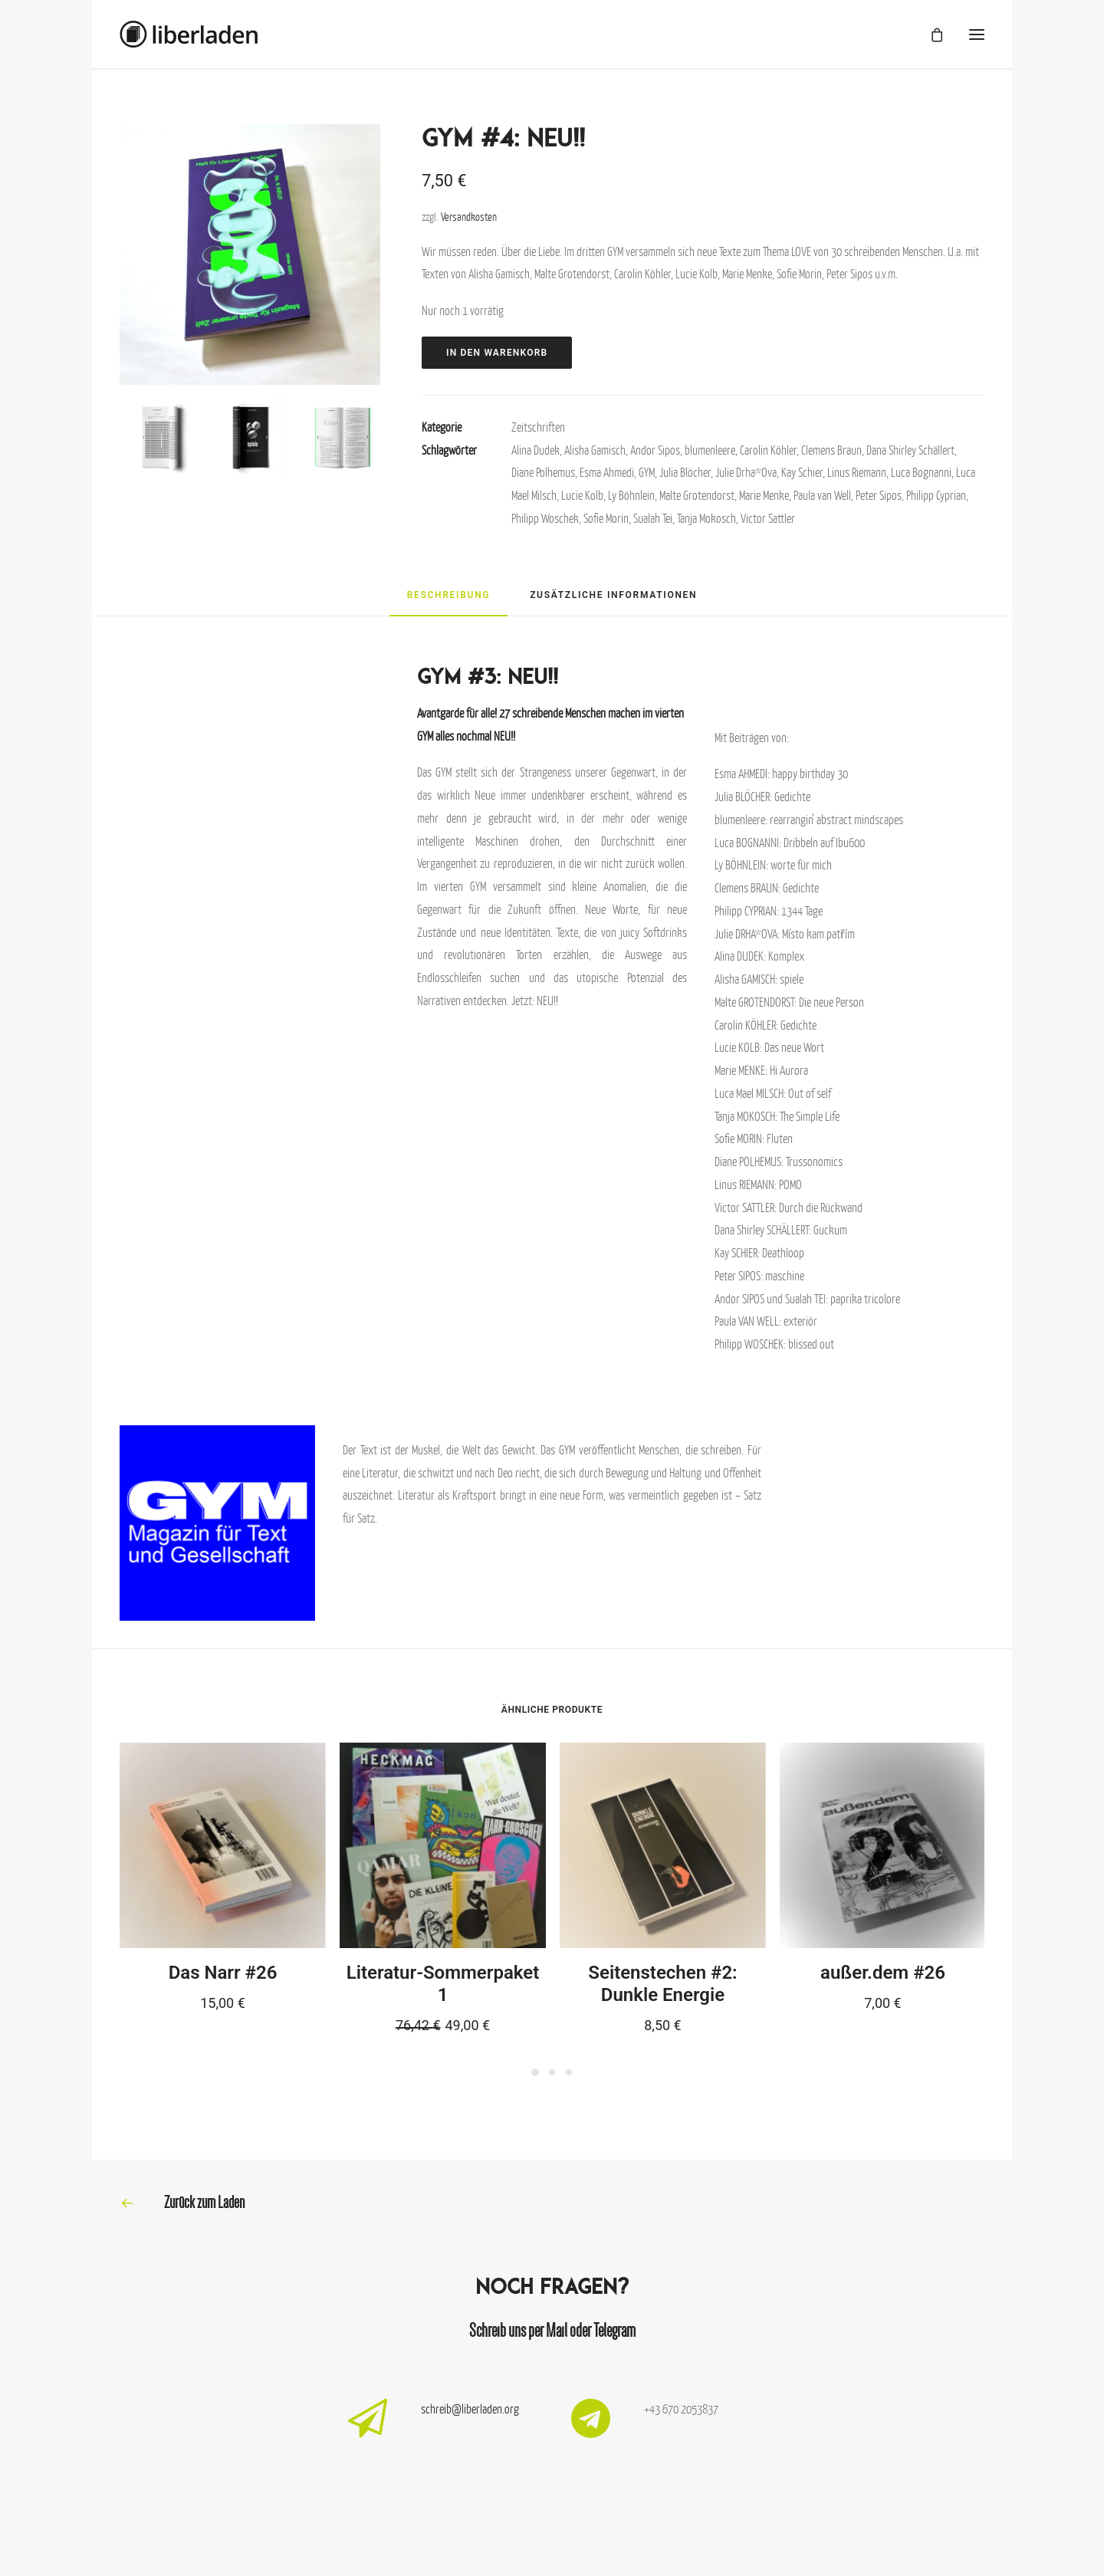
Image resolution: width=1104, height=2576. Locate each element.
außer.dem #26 (882, 1972)
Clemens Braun (831, 450)
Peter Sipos (879, 495)
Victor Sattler (768, 518)
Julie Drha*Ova (746, 472)
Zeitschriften (538, 427)
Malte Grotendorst (696, 495)
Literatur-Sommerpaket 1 (443, 1984)
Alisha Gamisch (595, 450)
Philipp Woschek (545, 518)
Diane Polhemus (543, 472)
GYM (647, 472)
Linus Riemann (856, 472)
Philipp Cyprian (936, 495)
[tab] (448, 601)
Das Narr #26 (223, 1972)
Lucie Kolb (582, 495)
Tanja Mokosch (706, 518)
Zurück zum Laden (204, 2202)
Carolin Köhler (768, 450)
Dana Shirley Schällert (910, 450)
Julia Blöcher (685, 472)
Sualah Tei (652, 518)
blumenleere (710, 450)
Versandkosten (469, 216)
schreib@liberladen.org (470, 2409)
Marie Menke (764, 495)
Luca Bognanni (921, 472)
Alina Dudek (535, 450)
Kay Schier (802, 472)
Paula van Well (822, 495)
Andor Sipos (655, 450)
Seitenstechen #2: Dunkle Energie (662, 1984)
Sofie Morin (606, 518)
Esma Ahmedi (607, 472)
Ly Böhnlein (631, 495)
